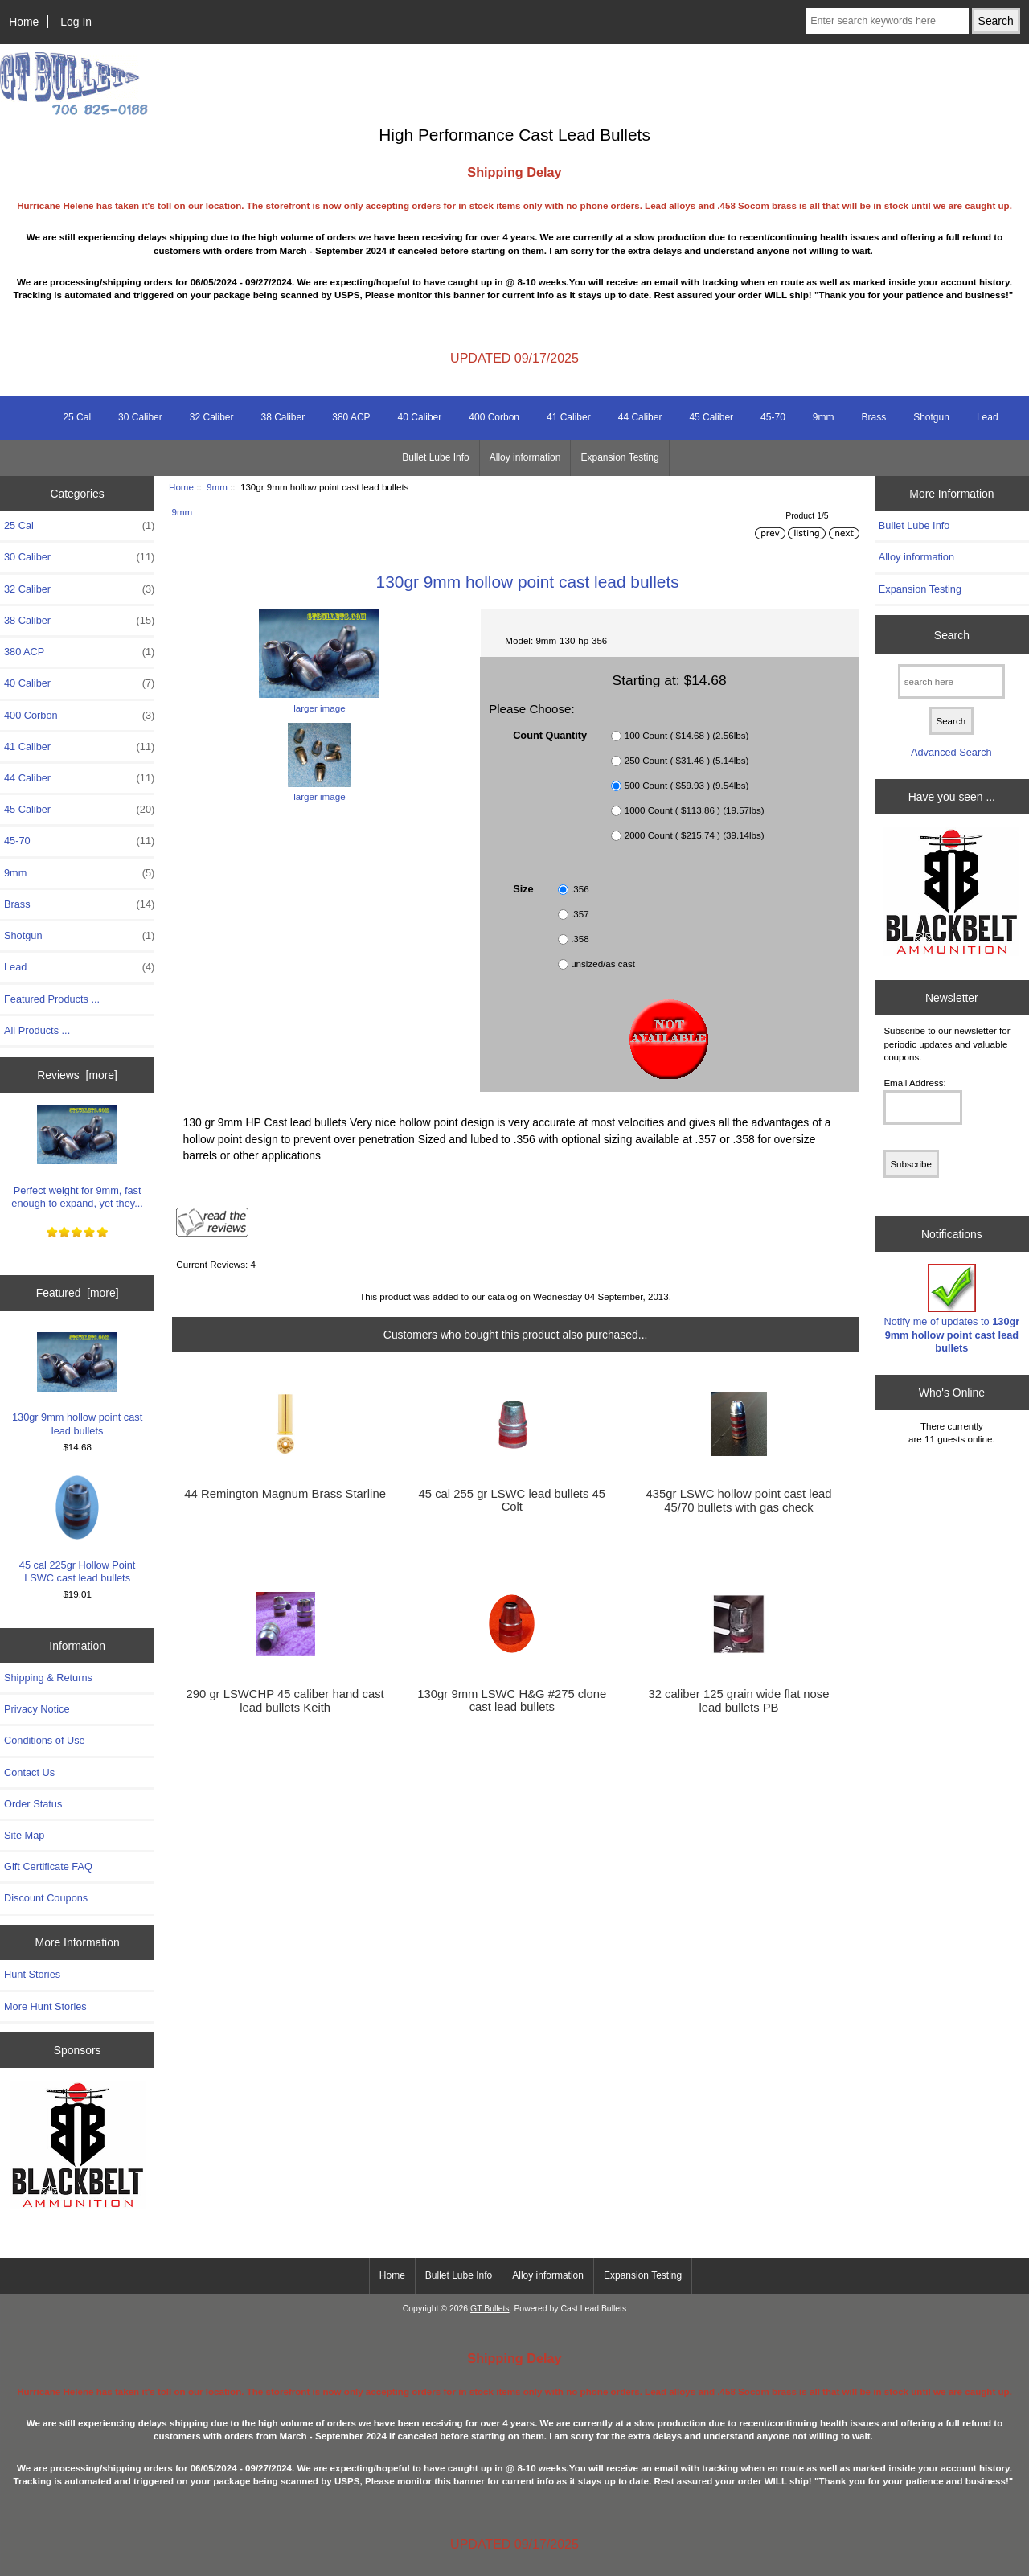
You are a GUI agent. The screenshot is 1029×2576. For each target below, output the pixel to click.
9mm (217, 487)
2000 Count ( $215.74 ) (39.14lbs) (695, 835)
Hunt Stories (32, 1974)
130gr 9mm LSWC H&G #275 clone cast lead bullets (511, 1700)
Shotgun (931, 417)
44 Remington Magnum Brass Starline (285, 1493)
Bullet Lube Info (435, 457)
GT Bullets (490, 2308)
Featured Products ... (52, 999)
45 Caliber (711, 417)
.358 (580, 938)
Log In (76, 21)
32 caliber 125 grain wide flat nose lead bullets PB (738, 1700)
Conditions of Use (44, 1740)
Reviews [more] (77, 1075)
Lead (987, 417)
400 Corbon (494, 417)
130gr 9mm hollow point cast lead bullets (77, 1384)
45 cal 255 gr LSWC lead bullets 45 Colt (512, 1500)
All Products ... (37, 1030)
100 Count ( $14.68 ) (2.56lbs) (687, 735)
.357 (580, 914)
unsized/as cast (603, 963)
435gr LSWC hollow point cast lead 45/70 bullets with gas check (739, 1500)
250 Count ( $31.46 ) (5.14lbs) (687, 760)
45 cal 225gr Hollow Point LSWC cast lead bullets (77, 1529)
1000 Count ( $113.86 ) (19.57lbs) (695, 810)
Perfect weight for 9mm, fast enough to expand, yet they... (77, 1157)
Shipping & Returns (48, 1678)
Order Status (33, 1804)
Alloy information (525, 457)
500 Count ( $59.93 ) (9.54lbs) (687, 785)
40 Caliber (420, 417)
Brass (873, 417)
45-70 (772, 417)
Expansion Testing (619, 457)
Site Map (24, 1835)
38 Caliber (283, 417)
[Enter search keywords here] (887, 21)
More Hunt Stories (45, 2006)
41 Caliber (569, 417)
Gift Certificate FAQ (48, 1866)
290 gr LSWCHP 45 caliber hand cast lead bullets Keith (285, 1700)
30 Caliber (140, 417)
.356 (580, 889)
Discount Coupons (46, 1898)
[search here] (951, 681)
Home (24, 21)
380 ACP (351, 417)
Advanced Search (951, 752)
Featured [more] (77, 1292)
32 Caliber (212, 417)
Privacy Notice (36, 1709)
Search (952, 634)
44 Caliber (640, 417)
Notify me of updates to (952, 1309)
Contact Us (29, 1772)
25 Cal (77, 417)
